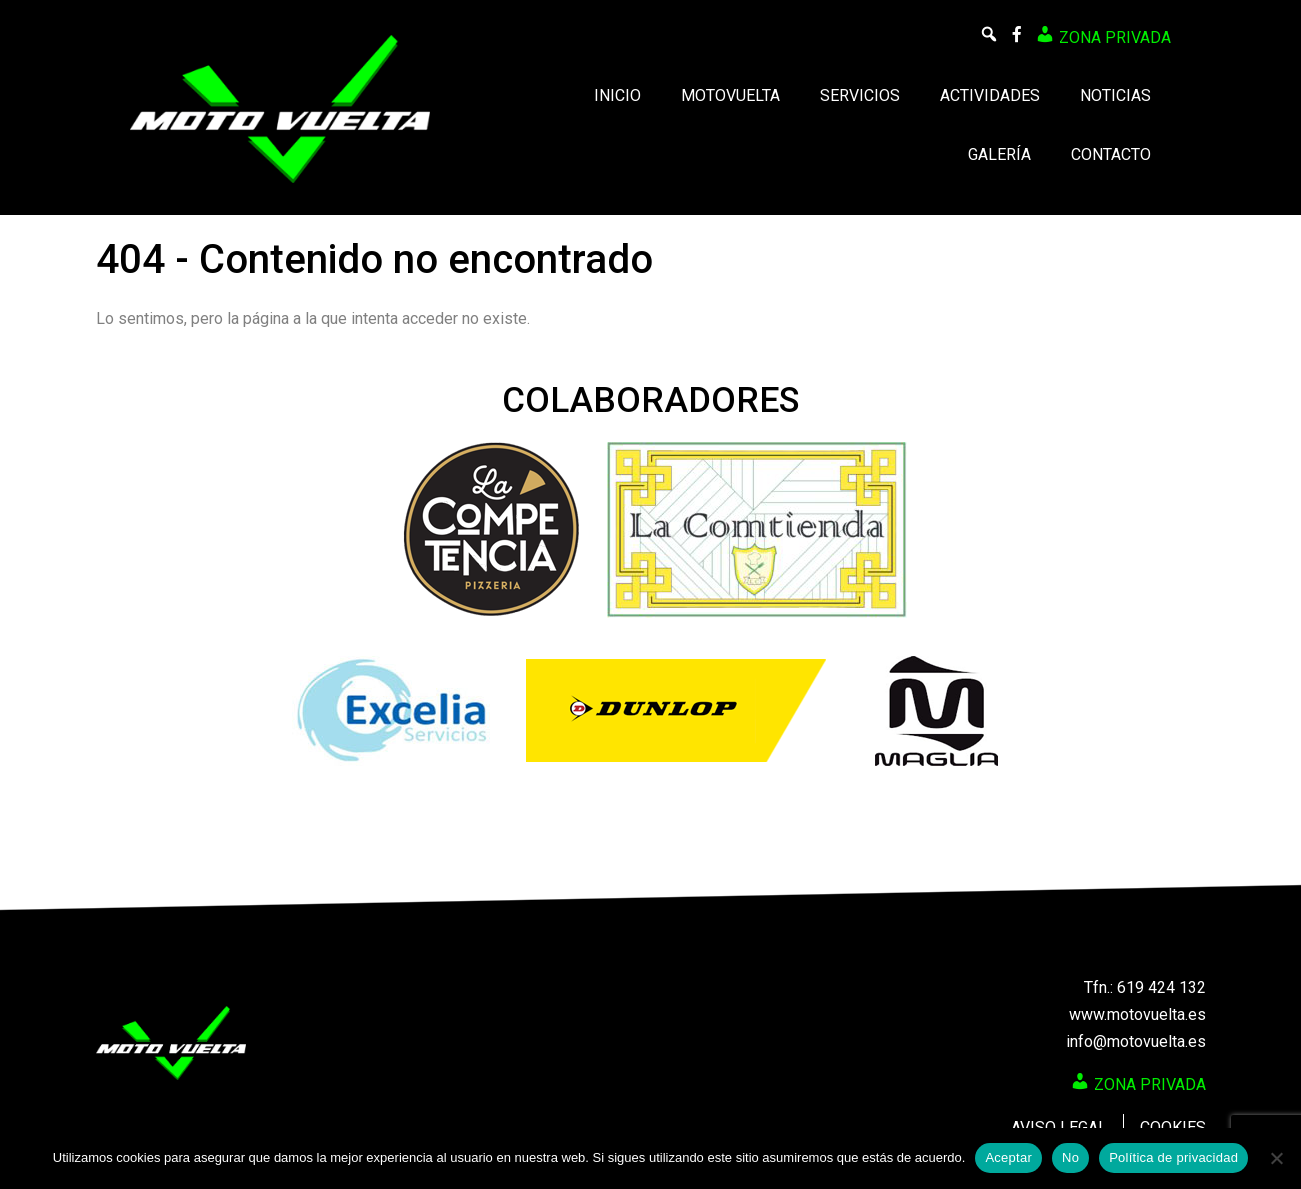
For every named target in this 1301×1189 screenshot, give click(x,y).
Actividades (990, 95)
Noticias (1115, 95)
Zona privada (1103, 35)
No (1070, 1157)
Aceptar (1008, 1157)
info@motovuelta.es (1136, 1041)
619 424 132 (1161, 987)
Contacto (1111, 154)
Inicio (617, 95)
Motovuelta (730, 95)
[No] (1276, 1158)
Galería (999, 154)
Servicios (860, 95)
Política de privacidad (1173, 1157)
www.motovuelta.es (1137, 1014)
